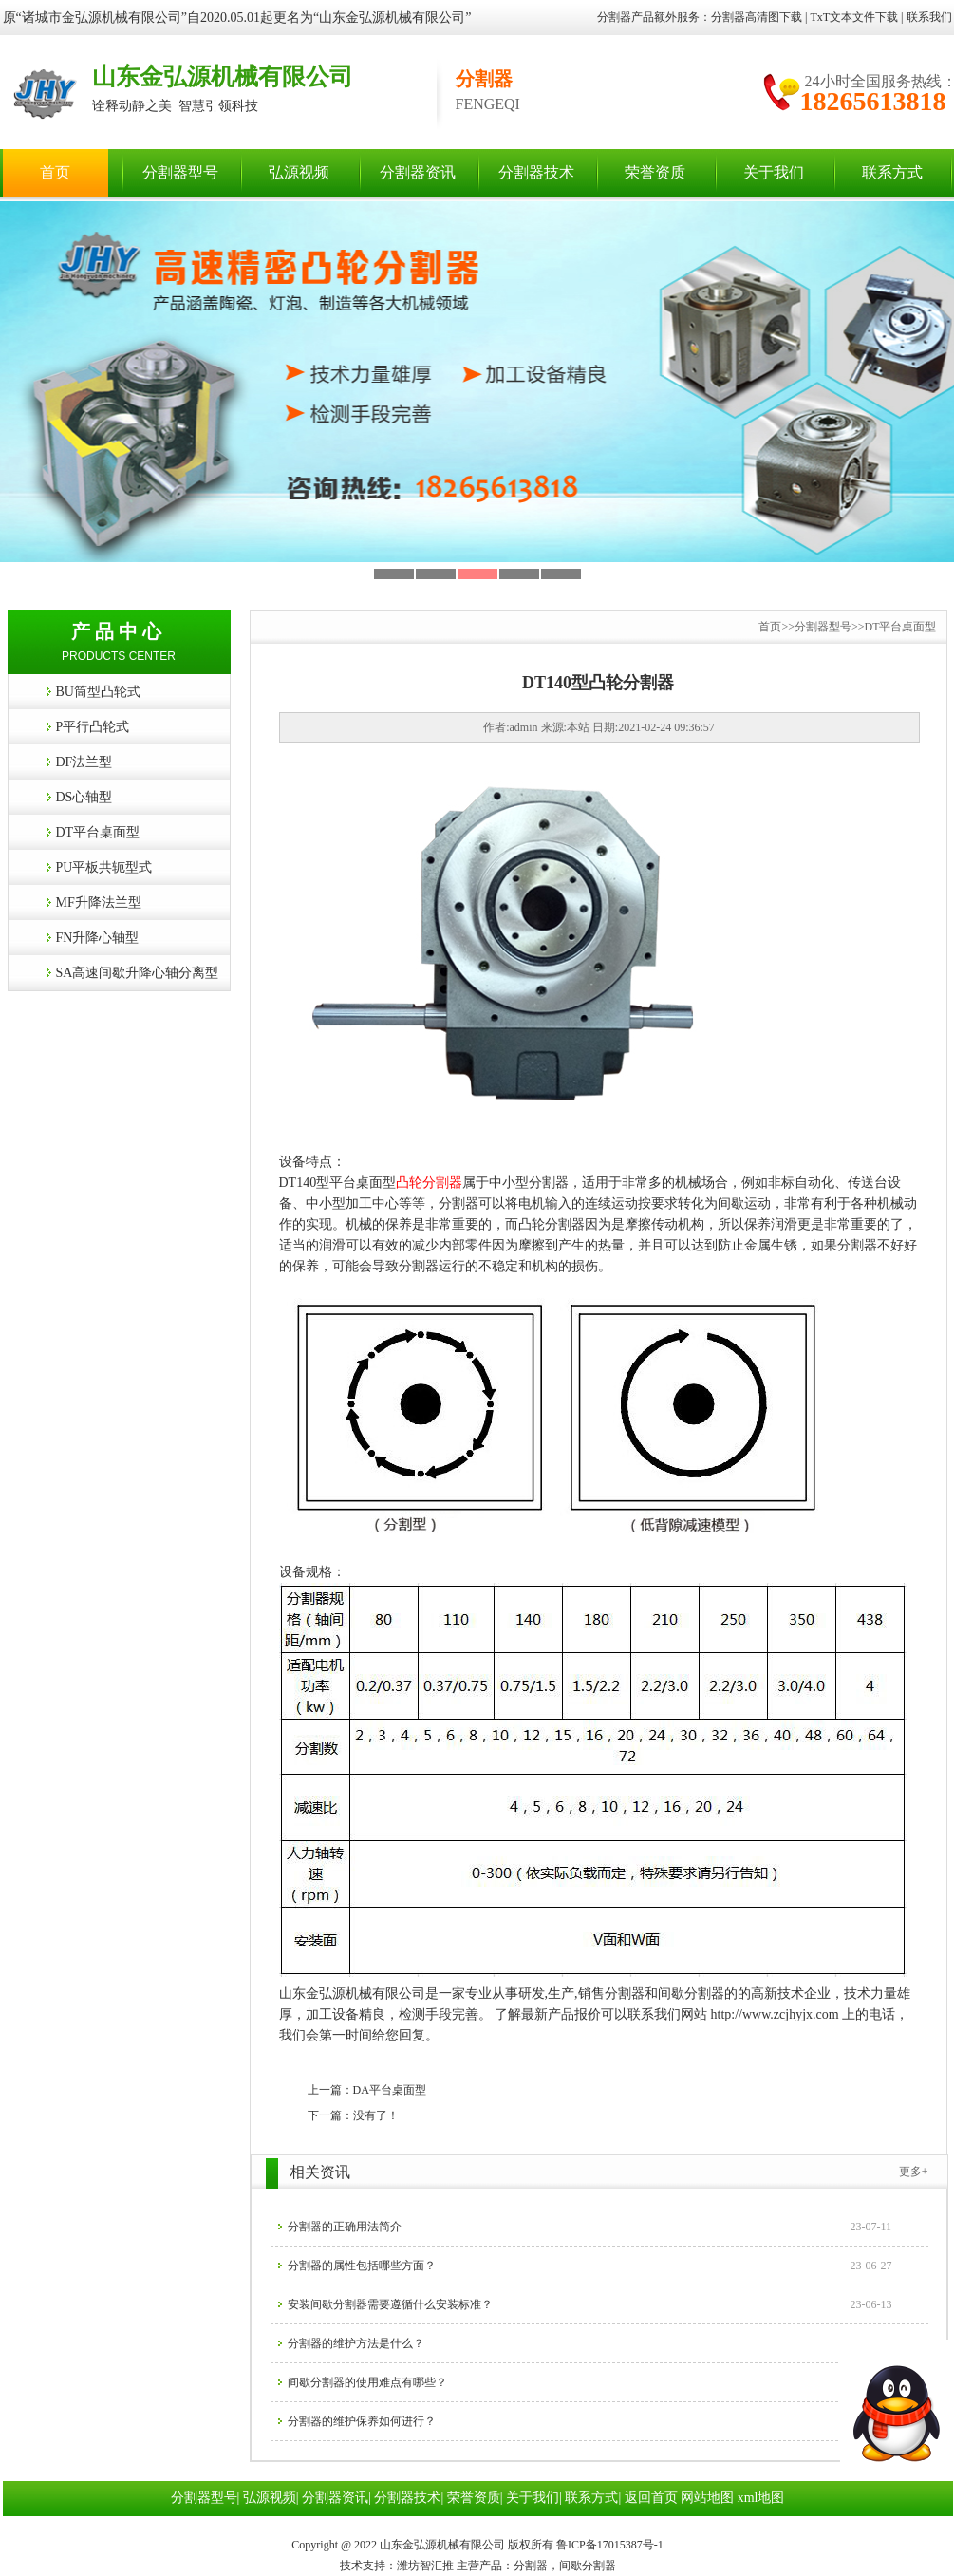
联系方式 (892, 172)
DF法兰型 (84, 762)
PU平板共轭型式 (104, 867)
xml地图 (761, 2498)
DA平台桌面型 (389, 2090)
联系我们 (929, 17)
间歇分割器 (691, 1993)
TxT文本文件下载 (854, 17)
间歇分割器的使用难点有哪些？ (367, 2382)
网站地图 (707, 2498)
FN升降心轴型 (98, 938)
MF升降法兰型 (98, 902)
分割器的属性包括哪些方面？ (362, 2265)
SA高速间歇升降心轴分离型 (137, 973)
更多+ (913, 2171)
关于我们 (773, 172)
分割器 (625, 1993)
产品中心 (118, 631)
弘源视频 (299, 172)
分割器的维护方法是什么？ (356, 2343)
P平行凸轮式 (93, 727)
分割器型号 (180, 172)
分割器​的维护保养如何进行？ (362, 2421)
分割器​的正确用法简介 (345, 2226)
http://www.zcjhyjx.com (775, 2014)
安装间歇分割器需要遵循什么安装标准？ (390, 2304)
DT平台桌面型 (98, 832)
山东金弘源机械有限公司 (222, 76)
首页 (55, 172)
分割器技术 (536, 172)
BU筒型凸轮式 (98, 692)
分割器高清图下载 (756, 17)
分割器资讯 (418, 172)
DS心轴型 (84, 797)
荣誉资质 (655, 172)
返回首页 (651, 2498)
